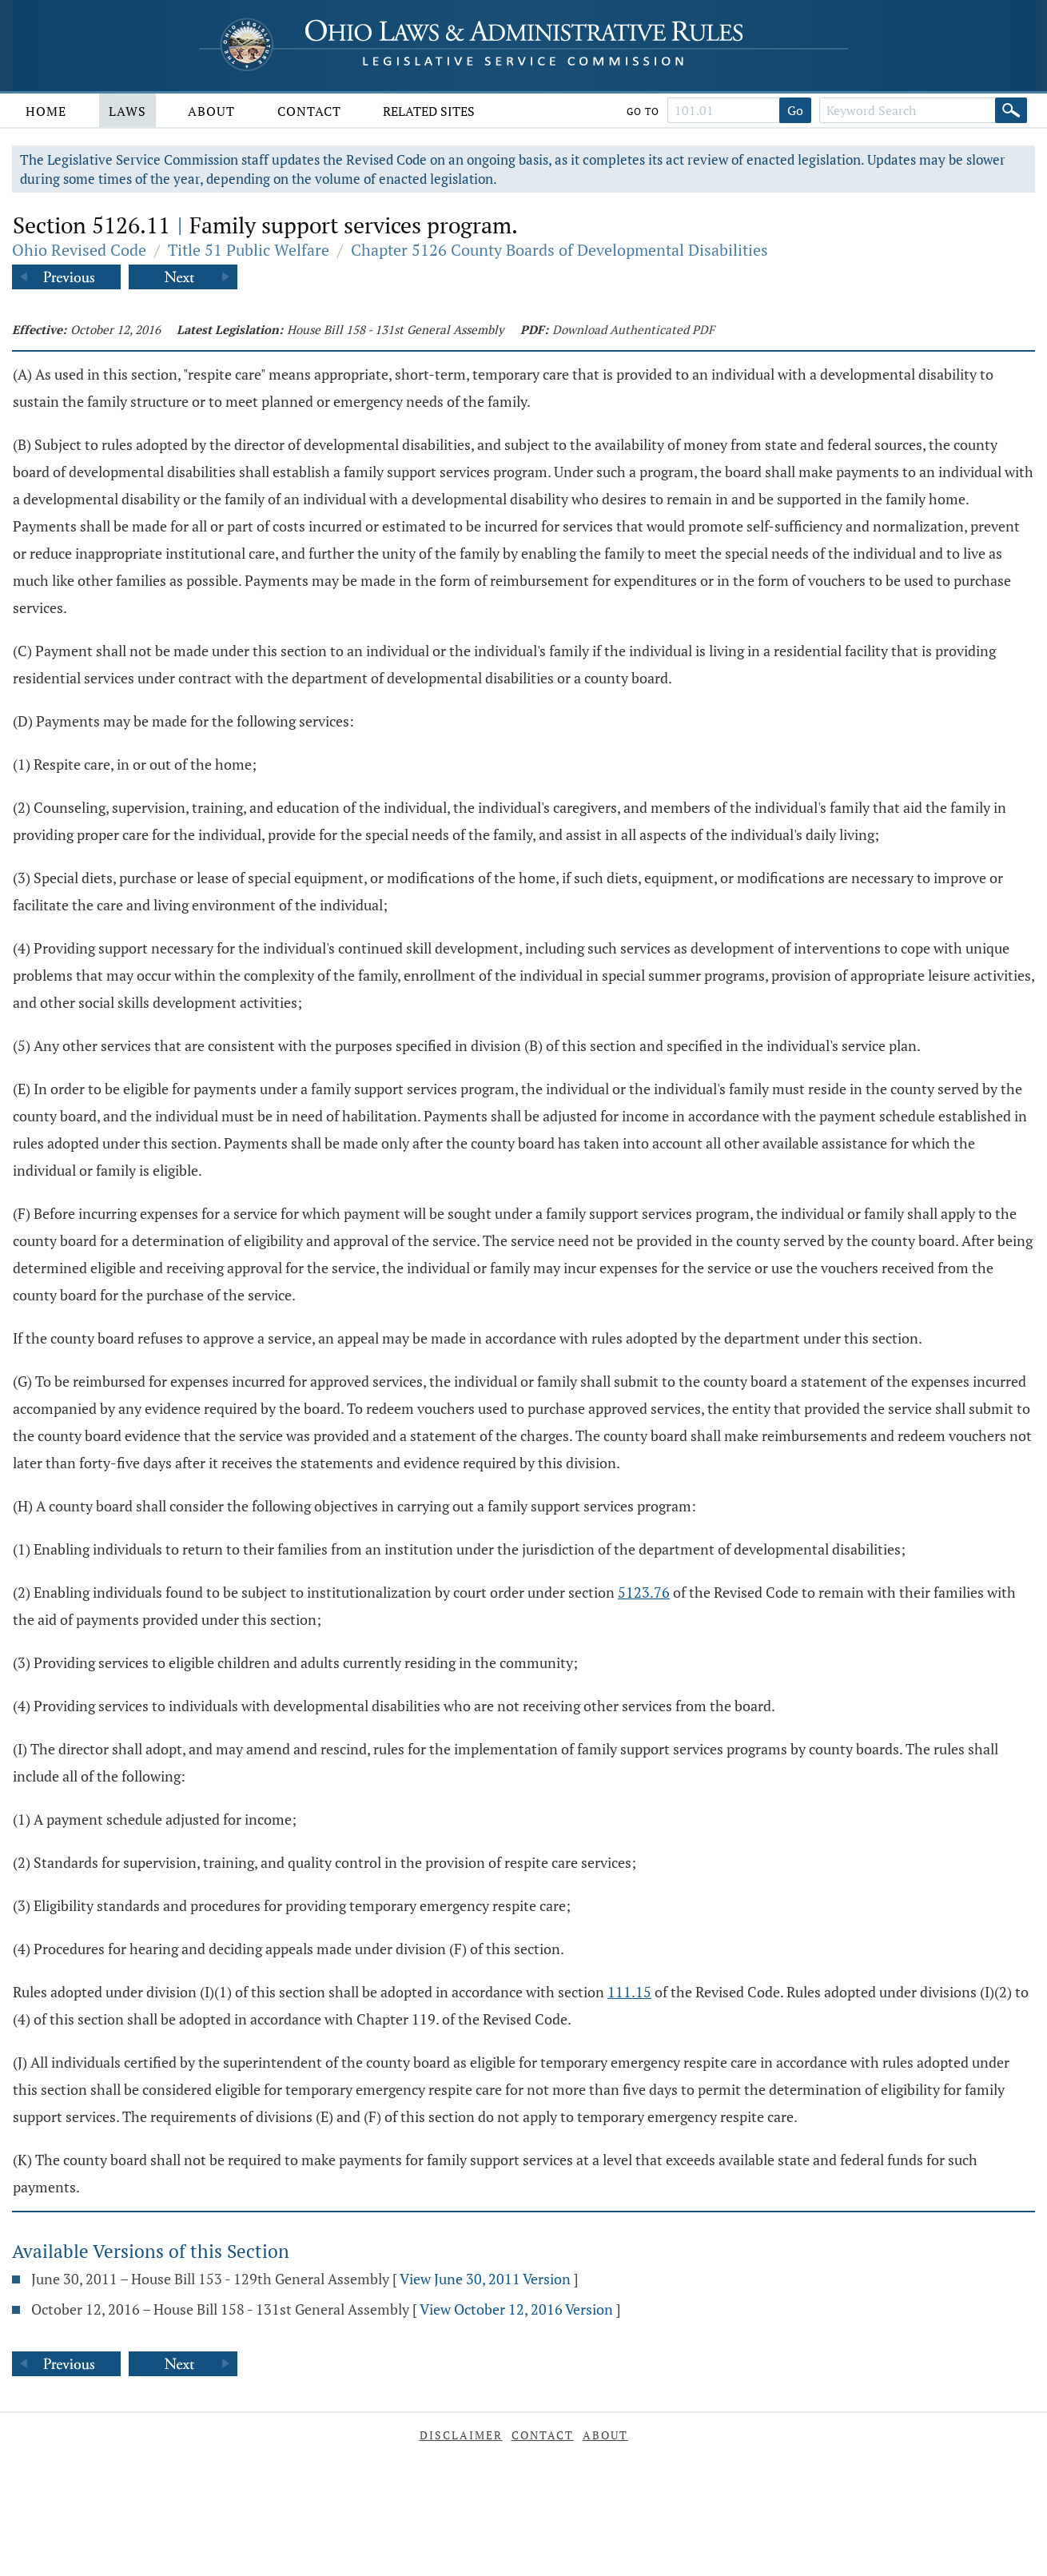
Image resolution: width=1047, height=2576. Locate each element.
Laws (127, 111)
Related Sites (429, 111)
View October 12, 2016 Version (516, 2309)
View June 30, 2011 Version (485, 2278)
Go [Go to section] (795, 110)
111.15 (629, 1991)
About (211, 111)
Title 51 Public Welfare (248, 250)
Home (46, 111)
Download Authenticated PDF (633, 329)
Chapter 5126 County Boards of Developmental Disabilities (559, 250)
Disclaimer (461, 2435)
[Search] (1011, 110)
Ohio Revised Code (79, 250)
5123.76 (644, 1592)
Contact (309, 111)
